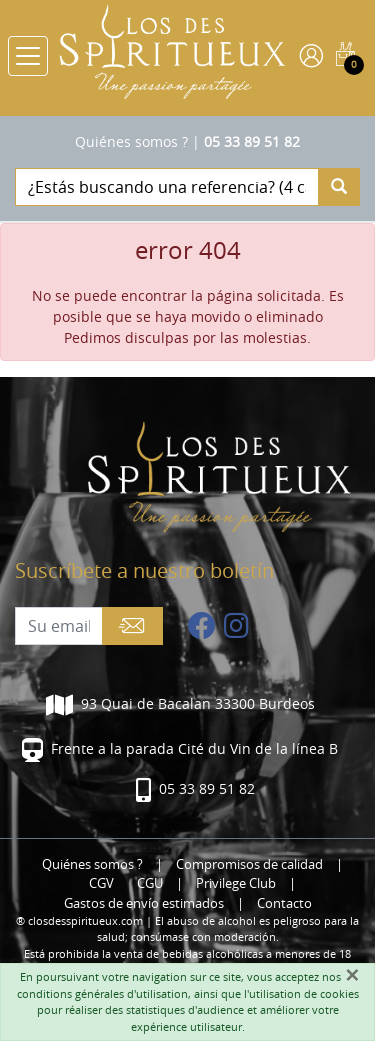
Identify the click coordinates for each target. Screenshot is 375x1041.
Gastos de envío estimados (144, 903)
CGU (150, 883)
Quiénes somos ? (131, 141)
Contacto (284, 903)
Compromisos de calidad (249, 864)
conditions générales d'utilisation (102, 993)
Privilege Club (236, 883)
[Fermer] (352, 975)
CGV (101, 883)
